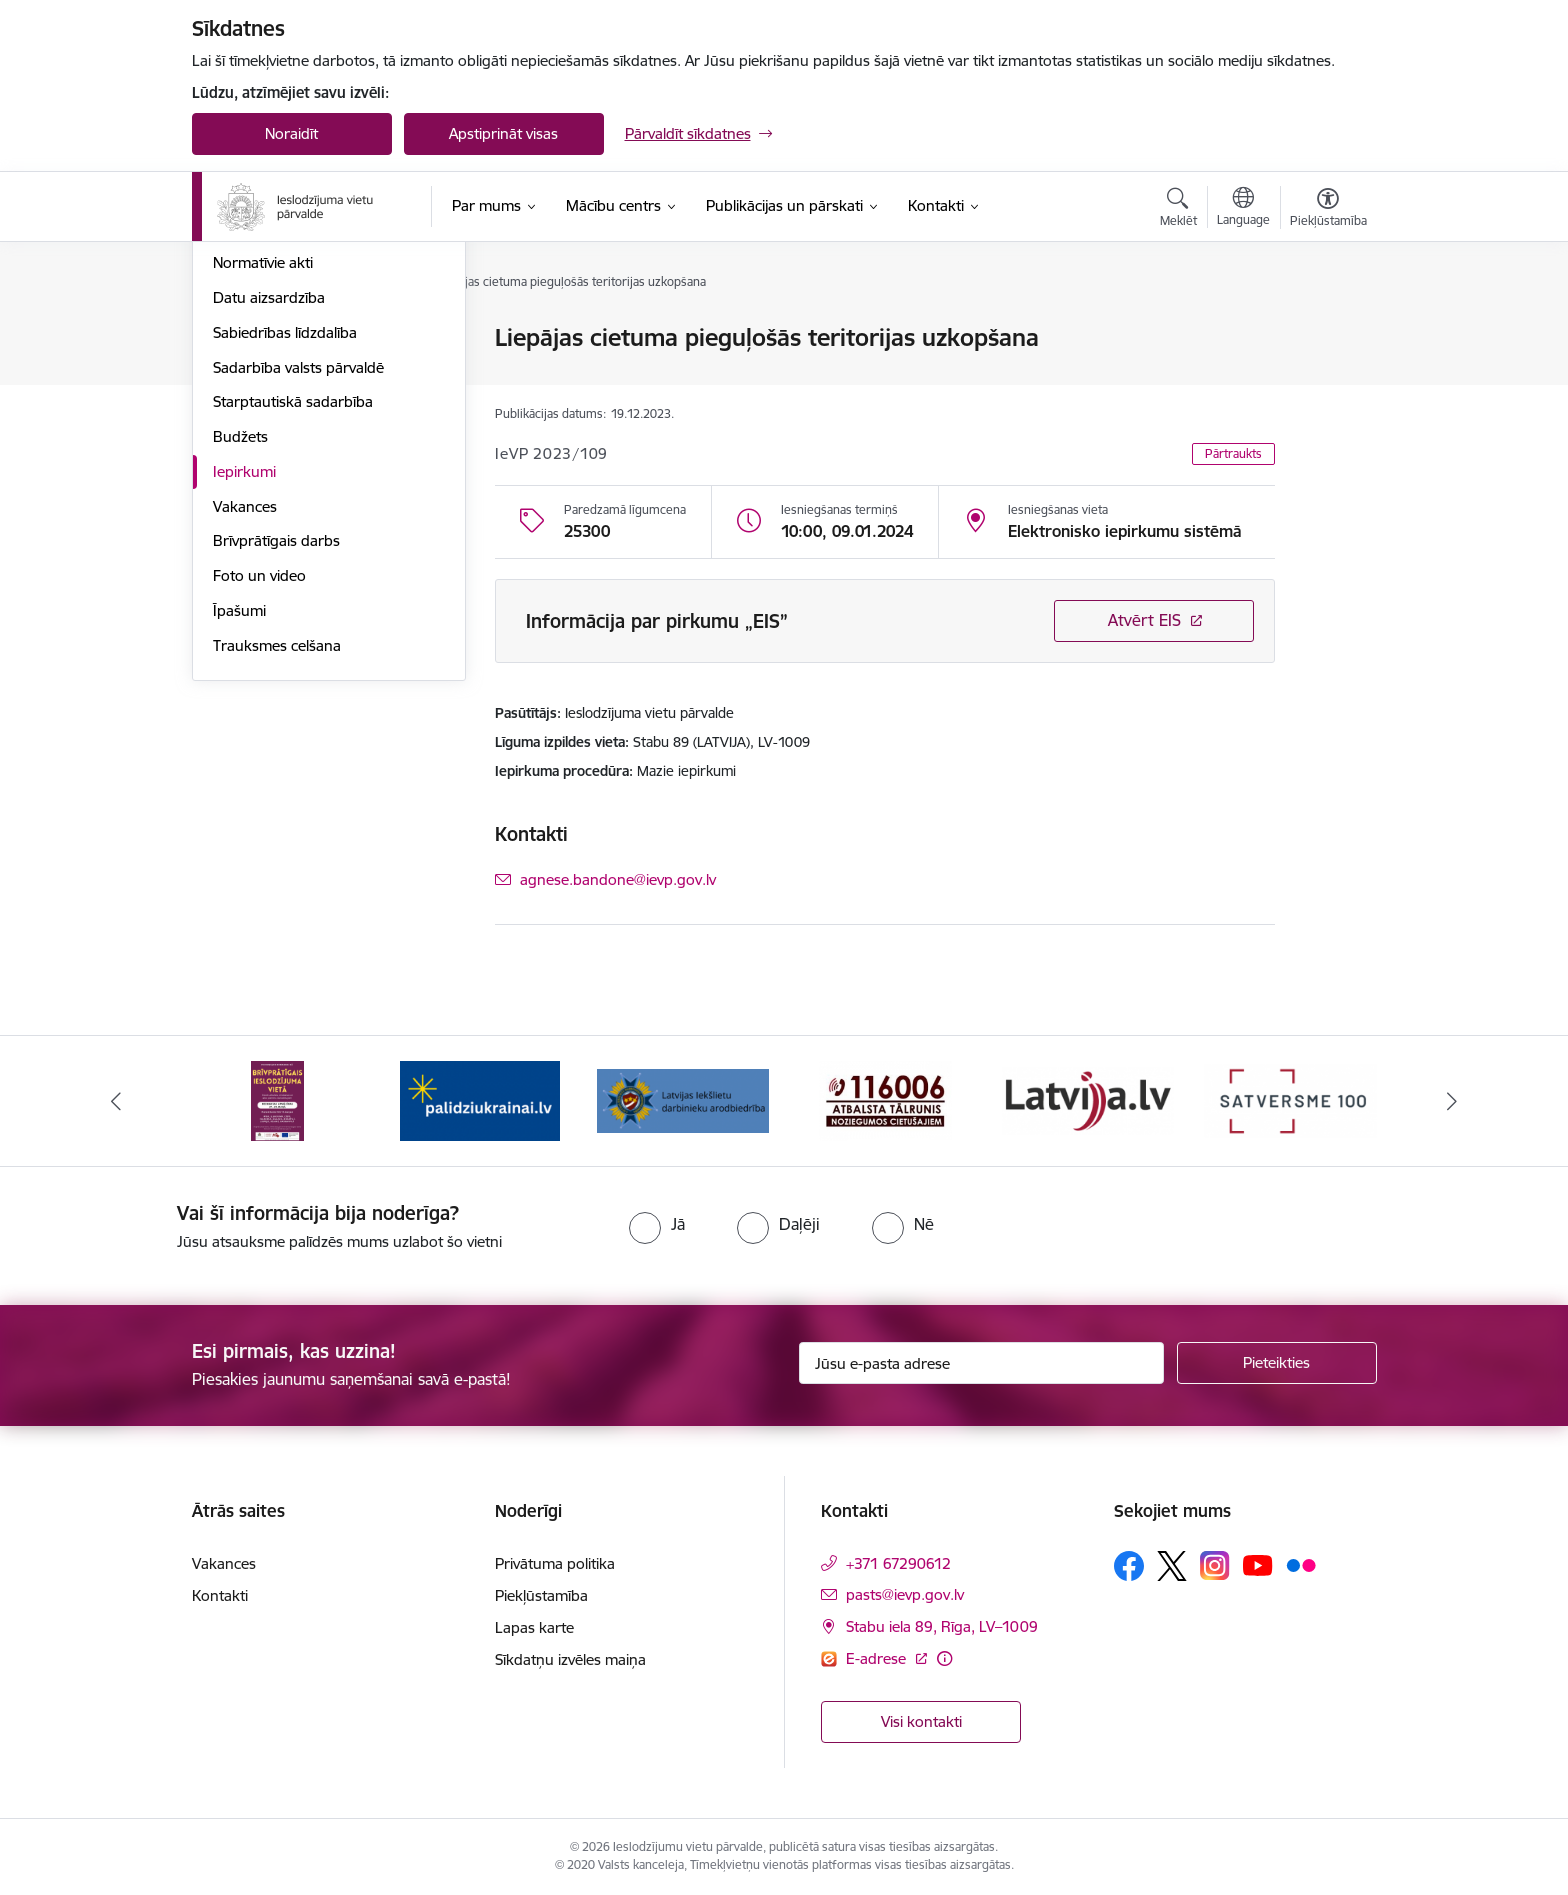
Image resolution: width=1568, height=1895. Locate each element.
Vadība (236, 339)
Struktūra (245, 373)
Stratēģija (244, 443)
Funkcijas (244, 408)
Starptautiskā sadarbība (293, 617)
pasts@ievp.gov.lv (905, 1594)
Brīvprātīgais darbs (276, 756)
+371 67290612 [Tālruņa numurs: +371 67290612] (898, 1563)
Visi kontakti (921, 1721)
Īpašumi (239, 825)
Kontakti (220, 1595)
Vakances (245, 721)
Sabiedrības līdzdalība (285, 547)
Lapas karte (534, 1627)
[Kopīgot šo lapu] (1327, 379)
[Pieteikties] (1277, 1363)
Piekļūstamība (541, 1595)
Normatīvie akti (263, 478)
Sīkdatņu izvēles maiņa (570, 1659)
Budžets (240, 651)
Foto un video (259, 790)
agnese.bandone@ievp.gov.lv (618, 879)
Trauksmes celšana (277, 860)
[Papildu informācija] (944, 1658)
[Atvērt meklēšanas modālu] (1178, 210)
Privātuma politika (555, 1563)
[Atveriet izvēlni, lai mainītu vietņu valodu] (1243, 209)
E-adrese (878, 1658)
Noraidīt (291, 133)
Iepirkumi (244, 686)
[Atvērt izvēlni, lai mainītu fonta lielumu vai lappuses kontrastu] (1328, 210)
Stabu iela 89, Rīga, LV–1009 (942, 1626)
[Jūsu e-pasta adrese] (981, 1363)
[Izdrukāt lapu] (1327, 329)
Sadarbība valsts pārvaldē (298, 582)
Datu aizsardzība (269, 512)
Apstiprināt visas (503, 133)
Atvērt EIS (1144, 620)
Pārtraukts (1233, 453)
